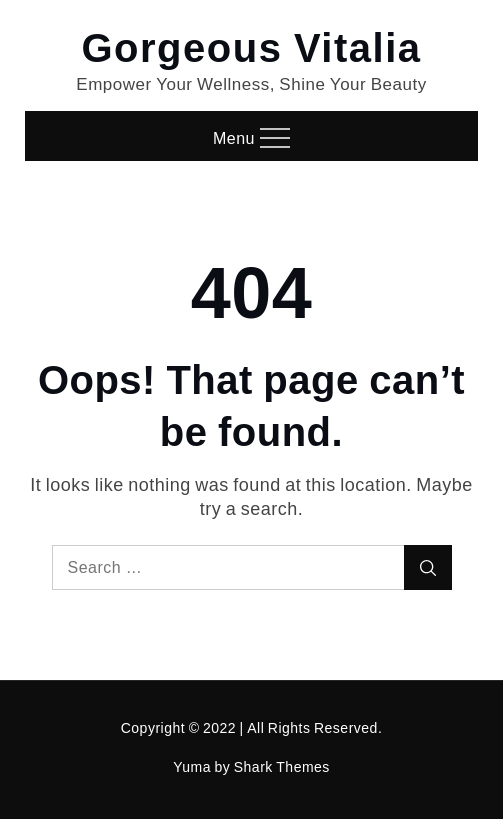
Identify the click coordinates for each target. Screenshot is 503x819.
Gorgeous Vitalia (251, 45)
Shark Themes (282, 766)
